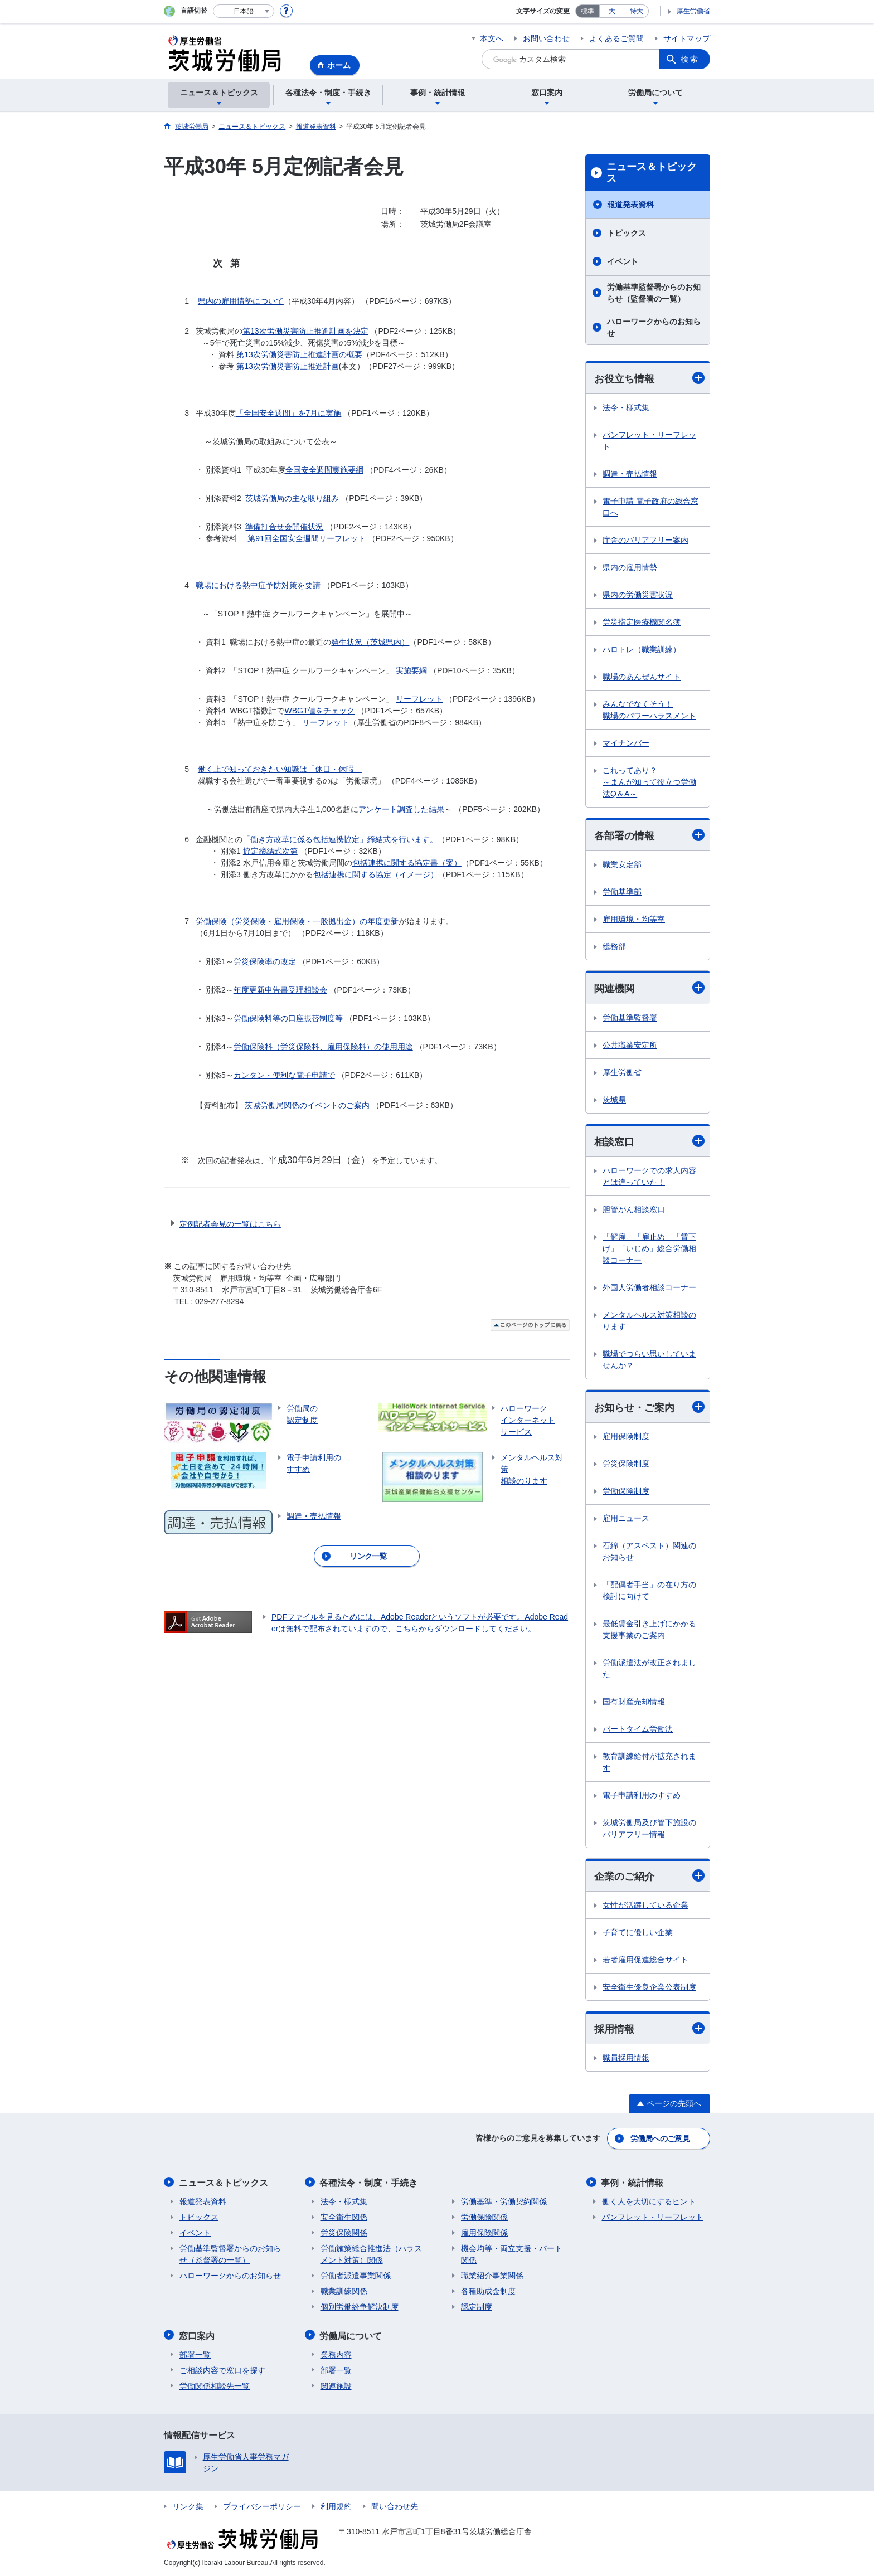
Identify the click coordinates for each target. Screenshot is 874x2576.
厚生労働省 (693, 11)
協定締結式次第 (270, 851)
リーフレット (419, 698)
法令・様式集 (626, 407)
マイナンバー (626, 742)
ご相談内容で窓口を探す (222, 2369)
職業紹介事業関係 (492, 2275)
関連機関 (649, 988)
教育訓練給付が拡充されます (649, 1762)
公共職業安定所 (630, 1045)
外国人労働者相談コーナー (649, 1288)
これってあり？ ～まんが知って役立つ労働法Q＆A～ (649, 782)
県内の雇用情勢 (630, 567)
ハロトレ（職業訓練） (642, 649)
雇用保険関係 (484, 2232)
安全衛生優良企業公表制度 (649, 1987)
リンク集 (187, 2505)
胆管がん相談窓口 (634, 1210)
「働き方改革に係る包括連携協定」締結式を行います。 (340, 839)
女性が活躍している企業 (645, 1905)
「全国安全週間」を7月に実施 (289, 413)
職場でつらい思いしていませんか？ (649, 1360)
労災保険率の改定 (265, 961)
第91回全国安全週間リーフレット (306, 538)
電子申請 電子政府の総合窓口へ (650, 507)
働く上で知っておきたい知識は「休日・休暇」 (280, 769)
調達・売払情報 (630, 473)
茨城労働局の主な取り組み (292, 498)
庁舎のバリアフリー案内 (645, 540)
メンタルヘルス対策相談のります (649, 1321)
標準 (587, 11)
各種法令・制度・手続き (370, 2183)
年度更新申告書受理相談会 (280, 989)
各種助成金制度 (488, 2291)
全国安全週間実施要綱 (324, 469)
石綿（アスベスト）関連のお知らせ (649, 1552)
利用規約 (336, 2505)
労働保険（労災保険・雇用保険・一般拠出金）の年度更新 (297, 921)
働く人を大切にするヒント (649, 2201)
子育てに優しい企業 (638, 1932)
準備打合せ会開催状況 (284, 526)
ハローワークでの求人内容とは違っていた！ (649, 1177)
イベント (622, 261)
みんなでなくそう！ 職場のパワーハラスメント (649, 709)
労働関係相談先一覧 (214, 2384)
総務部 (614, 946)
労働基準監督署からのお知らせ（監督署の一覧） (654, 293)
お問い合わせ (546, 38)
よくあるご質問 (616, 38)
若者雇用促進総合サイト (645, 1960)
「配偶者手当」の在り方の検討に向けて (649, 1591)
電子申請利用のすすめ (642, 1795)
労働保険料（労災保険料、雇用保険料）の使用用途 (323, 1046)
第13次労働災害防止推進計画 (287, 366)
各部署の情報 (649, 835)
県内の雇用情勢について (241, 301)
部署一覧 (195, 2353)
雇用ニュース (626, 1518)
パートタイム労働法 (638, 1729)
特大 (636, 11)
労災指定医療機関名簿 (642, 622)
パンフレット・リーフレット (649, 440)
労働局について (352, 2335)
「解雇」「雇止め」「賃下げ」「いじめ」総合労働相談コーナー (649, 1249)
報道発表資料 (630, 204)
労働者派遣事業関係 (356, 2275)
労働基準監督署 (630, 1017)
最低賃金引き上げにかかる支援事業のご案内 (649, 1630)
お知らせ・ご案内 (649, 1407)
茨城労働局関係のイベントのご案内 (307, 1105)
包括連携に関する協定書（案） (407, 862)
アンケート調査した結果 (401, 809)
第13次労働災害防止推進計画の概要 (299, 354)
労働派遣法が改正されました (649, 1669)
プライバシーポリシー (262, 2505)
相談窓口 (649, 1141)
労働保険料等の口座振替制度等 (288, 1018)
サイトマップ (686, 38)
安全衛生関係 (344, 2217)
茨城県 (614, 1099)
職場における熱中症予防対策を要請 (258, 585)
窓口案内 (197, 2335)
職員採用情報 (626, 2058)
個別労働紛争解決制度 (360, 2306)
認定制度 (476, 2306)
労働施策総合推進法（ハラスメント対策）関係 (371, 2254)
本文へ (491, 38)
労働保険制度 (626, 1491)
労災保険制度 (626, 1464)
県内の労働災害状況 (638, 594)
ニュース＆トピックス (651, 172)
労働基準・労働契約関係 (504, 2201)
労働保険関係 (484, 2217)
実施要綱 (411, 670)
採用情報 (649, 2029)
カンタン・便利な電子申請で (284, 1075)
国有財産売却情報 (634, 1702)
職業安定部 (622, 865)
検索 (690, 59)
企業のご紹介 (649, 1876)
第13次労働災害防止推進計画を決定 (305, 331)
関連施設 (336, 2384)
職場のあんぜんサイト (642, 676)
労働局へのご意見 (660, 2139)
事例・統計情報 (633, 2183)
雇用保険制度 (626, 1436)
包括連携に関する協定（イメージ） (375, 874)
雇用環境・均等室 (634, 919)
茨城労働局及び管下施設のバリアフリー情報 (649, 1829)
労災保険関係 (344, 2232)
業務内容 (336, 2353)
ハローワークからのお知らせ (654, 327)
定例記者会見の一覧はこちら (230, 1223)
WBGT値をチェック (319, 710)
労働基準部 (622, 892)
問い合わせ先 (394, 2505)
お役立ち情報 (649, 378)
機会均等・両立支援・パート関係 (511, 2254)
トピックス (626, 233)
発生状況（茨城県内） (370, 642)
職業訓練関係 (344, 2291)
